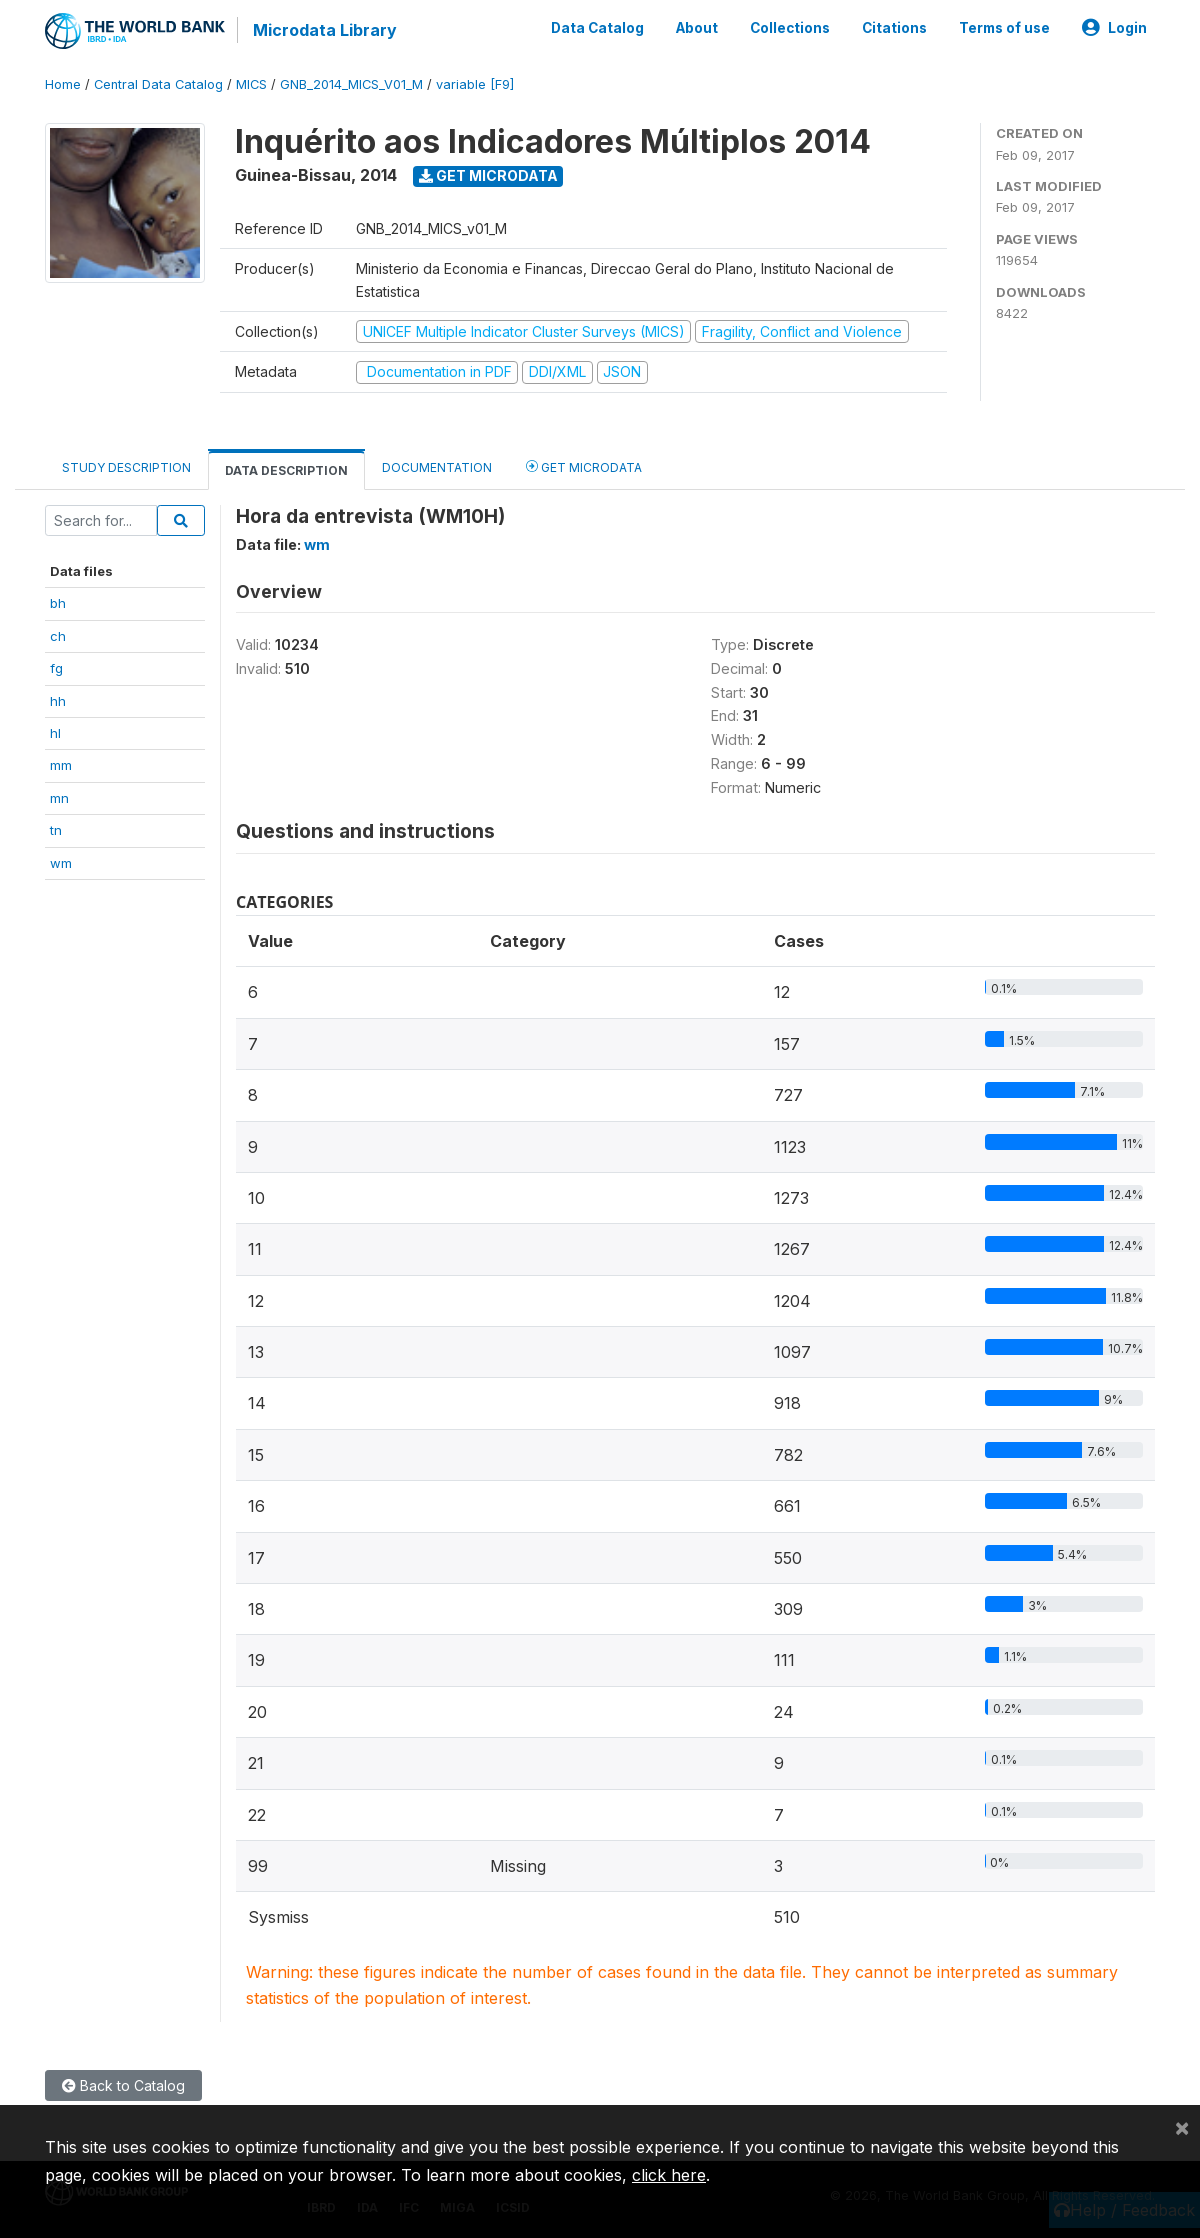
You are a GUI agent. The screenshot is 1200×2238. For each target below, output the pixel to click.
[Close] (1182, 2127)
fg (56, 668)
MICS (251, 84)
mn (59, 798)
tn (56, 830)
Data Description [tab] (286, 470)
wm (61, 863)
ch (58, 636)
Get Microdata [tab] (584, 466)
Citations (894, 28)
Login (1114, 28)
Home (63, 84)
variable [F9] (475, 84)
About (697, 28)
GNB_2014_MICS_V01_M (351, 84)
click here (669, 2175)
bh (58, 603)
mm (61, 765)
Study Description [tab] (126, 467)
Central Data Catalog (158, 84)
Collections (790, 28)
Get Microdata (488, 175)
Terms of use (1004, 28)
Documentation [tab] (437, 467)
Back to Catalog (123, 2085)
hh (58, 701)
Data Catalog (597, 28)
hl (55, 733)
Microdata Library (325, 30)
